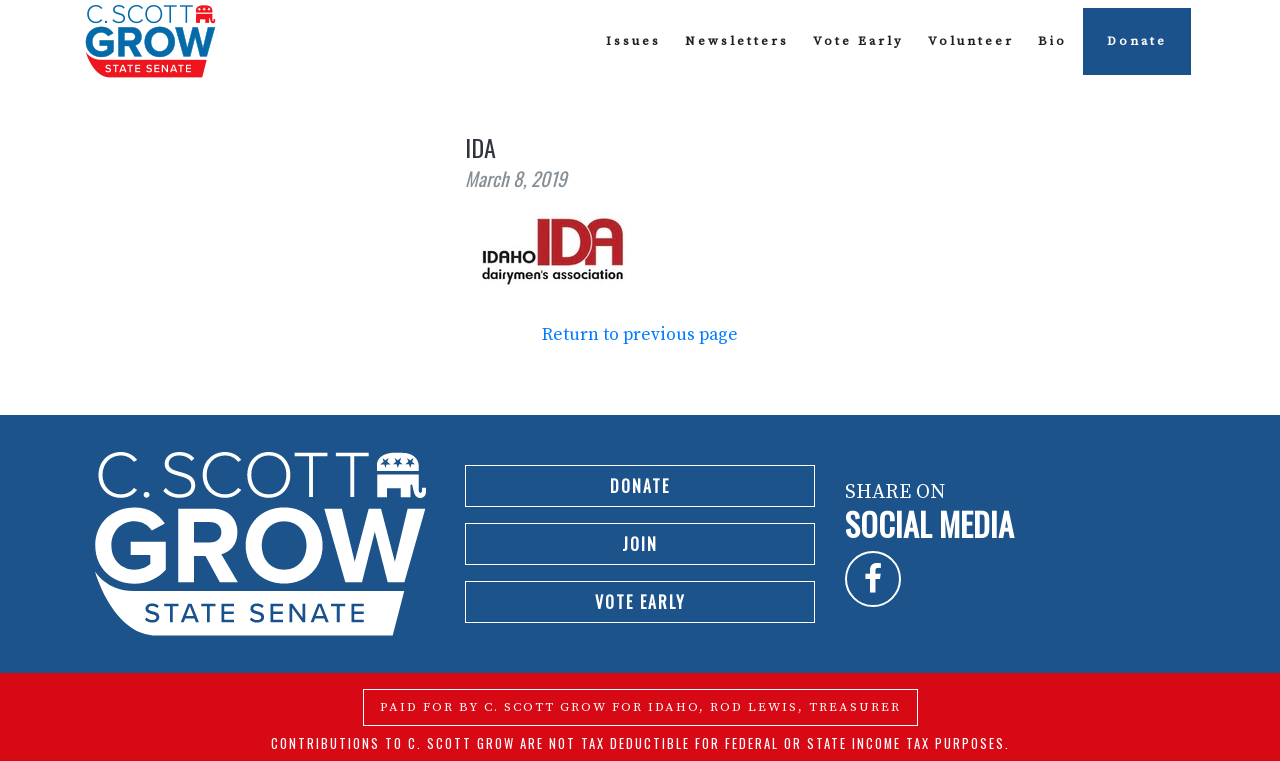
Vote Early (858, 41)
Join (640, 544)
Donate (1137, 41)
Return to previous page (640, 335)
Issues (633, 41)
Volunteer (971, 41)
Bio (1052, 41)
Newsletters (737, 41)
